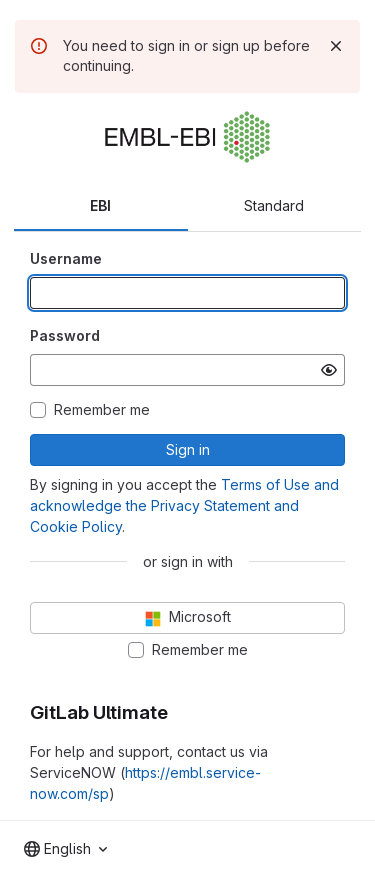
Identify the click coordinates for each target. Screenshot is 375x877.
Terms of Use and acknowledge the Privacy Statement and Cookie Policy (184, 505)
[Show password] (329, 370)
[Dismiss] (336, 46)
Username (66, 258)
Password (65, 335)
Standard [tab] (274, 205)
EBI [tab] (100, 205)
